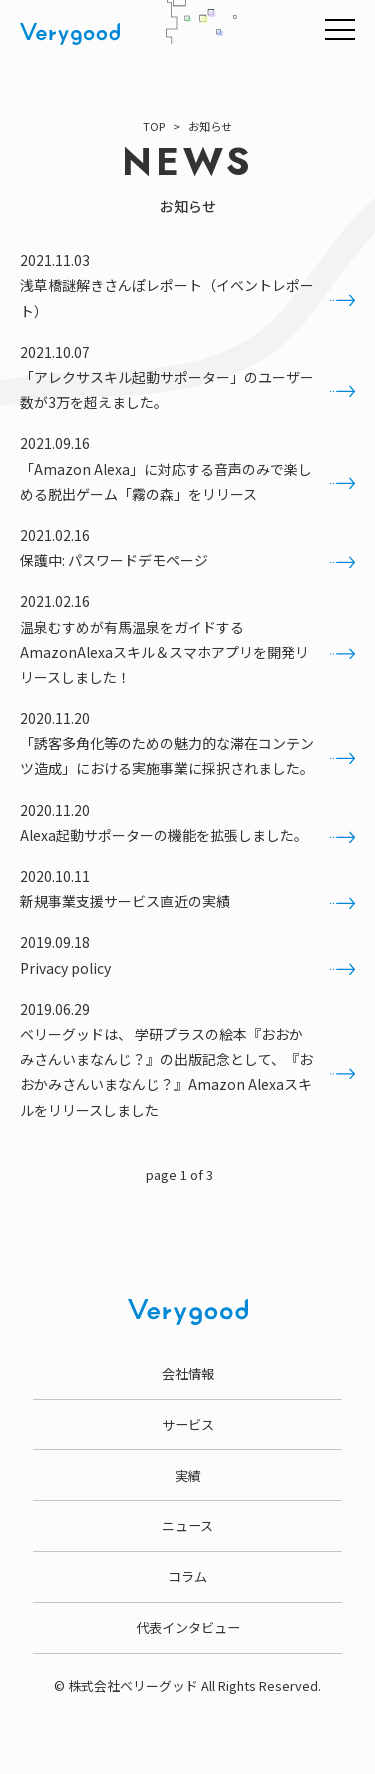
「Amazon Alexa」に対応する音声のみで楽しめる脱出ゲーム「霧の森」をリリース (187, 481)
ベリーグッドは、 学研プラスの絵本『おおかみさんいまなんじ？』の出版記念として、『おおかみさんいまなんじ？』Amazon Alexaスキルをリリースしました (187, 1072)
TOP (154, 126)
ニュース (187, 1525)
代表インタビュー (188, 1627)
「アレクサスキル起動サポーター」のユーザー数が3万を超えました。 (187, 389)
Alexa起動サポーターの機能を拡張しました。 (187, 835)
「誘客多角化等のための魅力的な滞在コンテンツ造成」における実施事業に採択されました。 (187, 755)
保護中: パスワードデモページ (187, 560)
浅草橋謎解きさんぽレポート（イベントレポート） (187, 297)
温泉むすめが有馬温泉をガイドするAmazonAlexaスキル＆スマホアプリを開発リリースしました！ (187, 652)
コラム (187, 1576)
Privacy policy (187, 968)
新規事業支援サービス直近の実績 (187, 901)
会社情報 (188, 1373)
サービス (188, 1424)
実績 (188, 1475)
